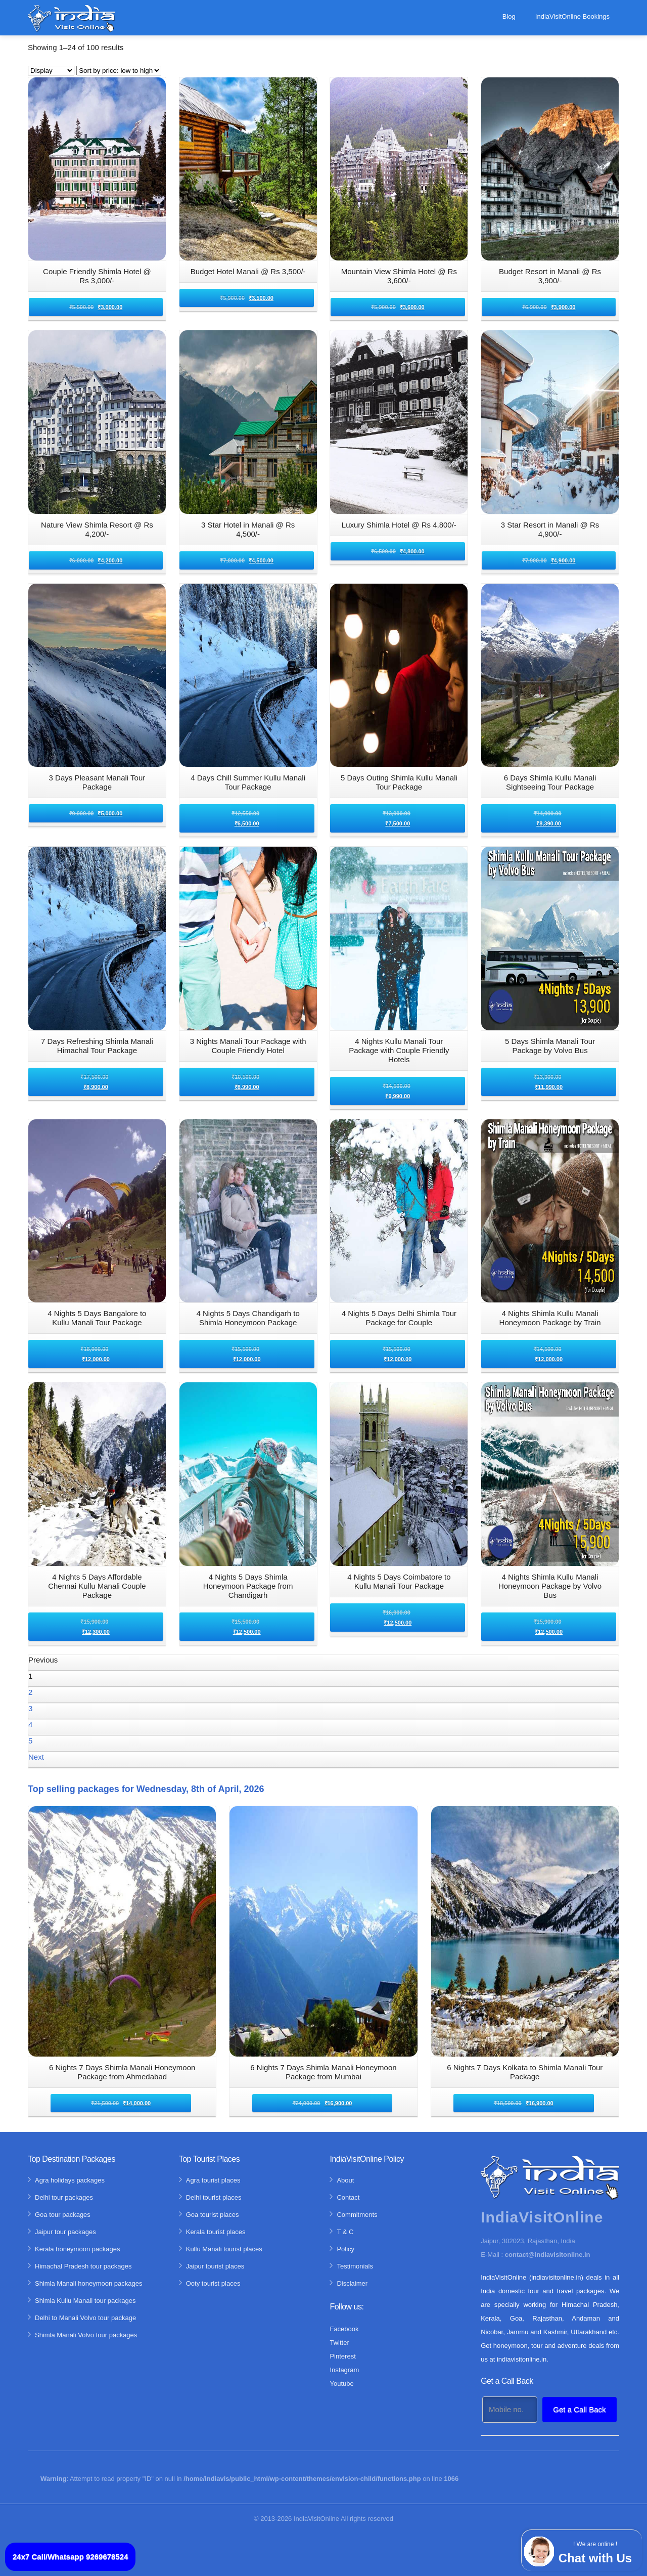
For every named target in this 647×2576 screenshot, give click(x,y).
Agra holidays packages (70, 2180)
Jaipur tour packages (65, 2232)
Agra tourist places (213, 2180)
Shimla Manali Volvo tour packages (86, 2335)
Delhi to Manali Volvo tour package (85, 2318)
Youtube (341, 2383)
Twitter (339, 2342)
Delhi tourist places (214, 2197)
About (345, 2180)
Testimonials (355, 2266)
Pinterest (342, 2356)
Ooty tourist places (213, 2283)
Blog (509, 16)
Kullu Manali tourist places (224, 2249)
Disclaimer (352, 2283)
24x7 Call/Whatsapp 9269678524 (70, 2556)
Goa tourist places (212, 2214)
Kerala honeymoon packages (77, 2249)
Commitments (357, 2214)
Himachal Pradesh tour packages (83, 2266)
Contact (348, 2197)
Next (36, 1757)
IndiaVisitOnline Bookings (572, 16)
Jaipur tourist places (215, 2266)
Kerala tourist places (216, 2232)
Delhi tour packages (64, 2197)
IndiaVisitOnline (316, 2518)
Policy (345, 2249)
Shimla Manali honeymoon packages (88, 2283)
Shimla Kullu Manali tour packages (85, 2300)
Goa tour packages (62, 2214)
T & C (345, 2232)
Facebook (344, 2329)
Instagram (344, 2370)
